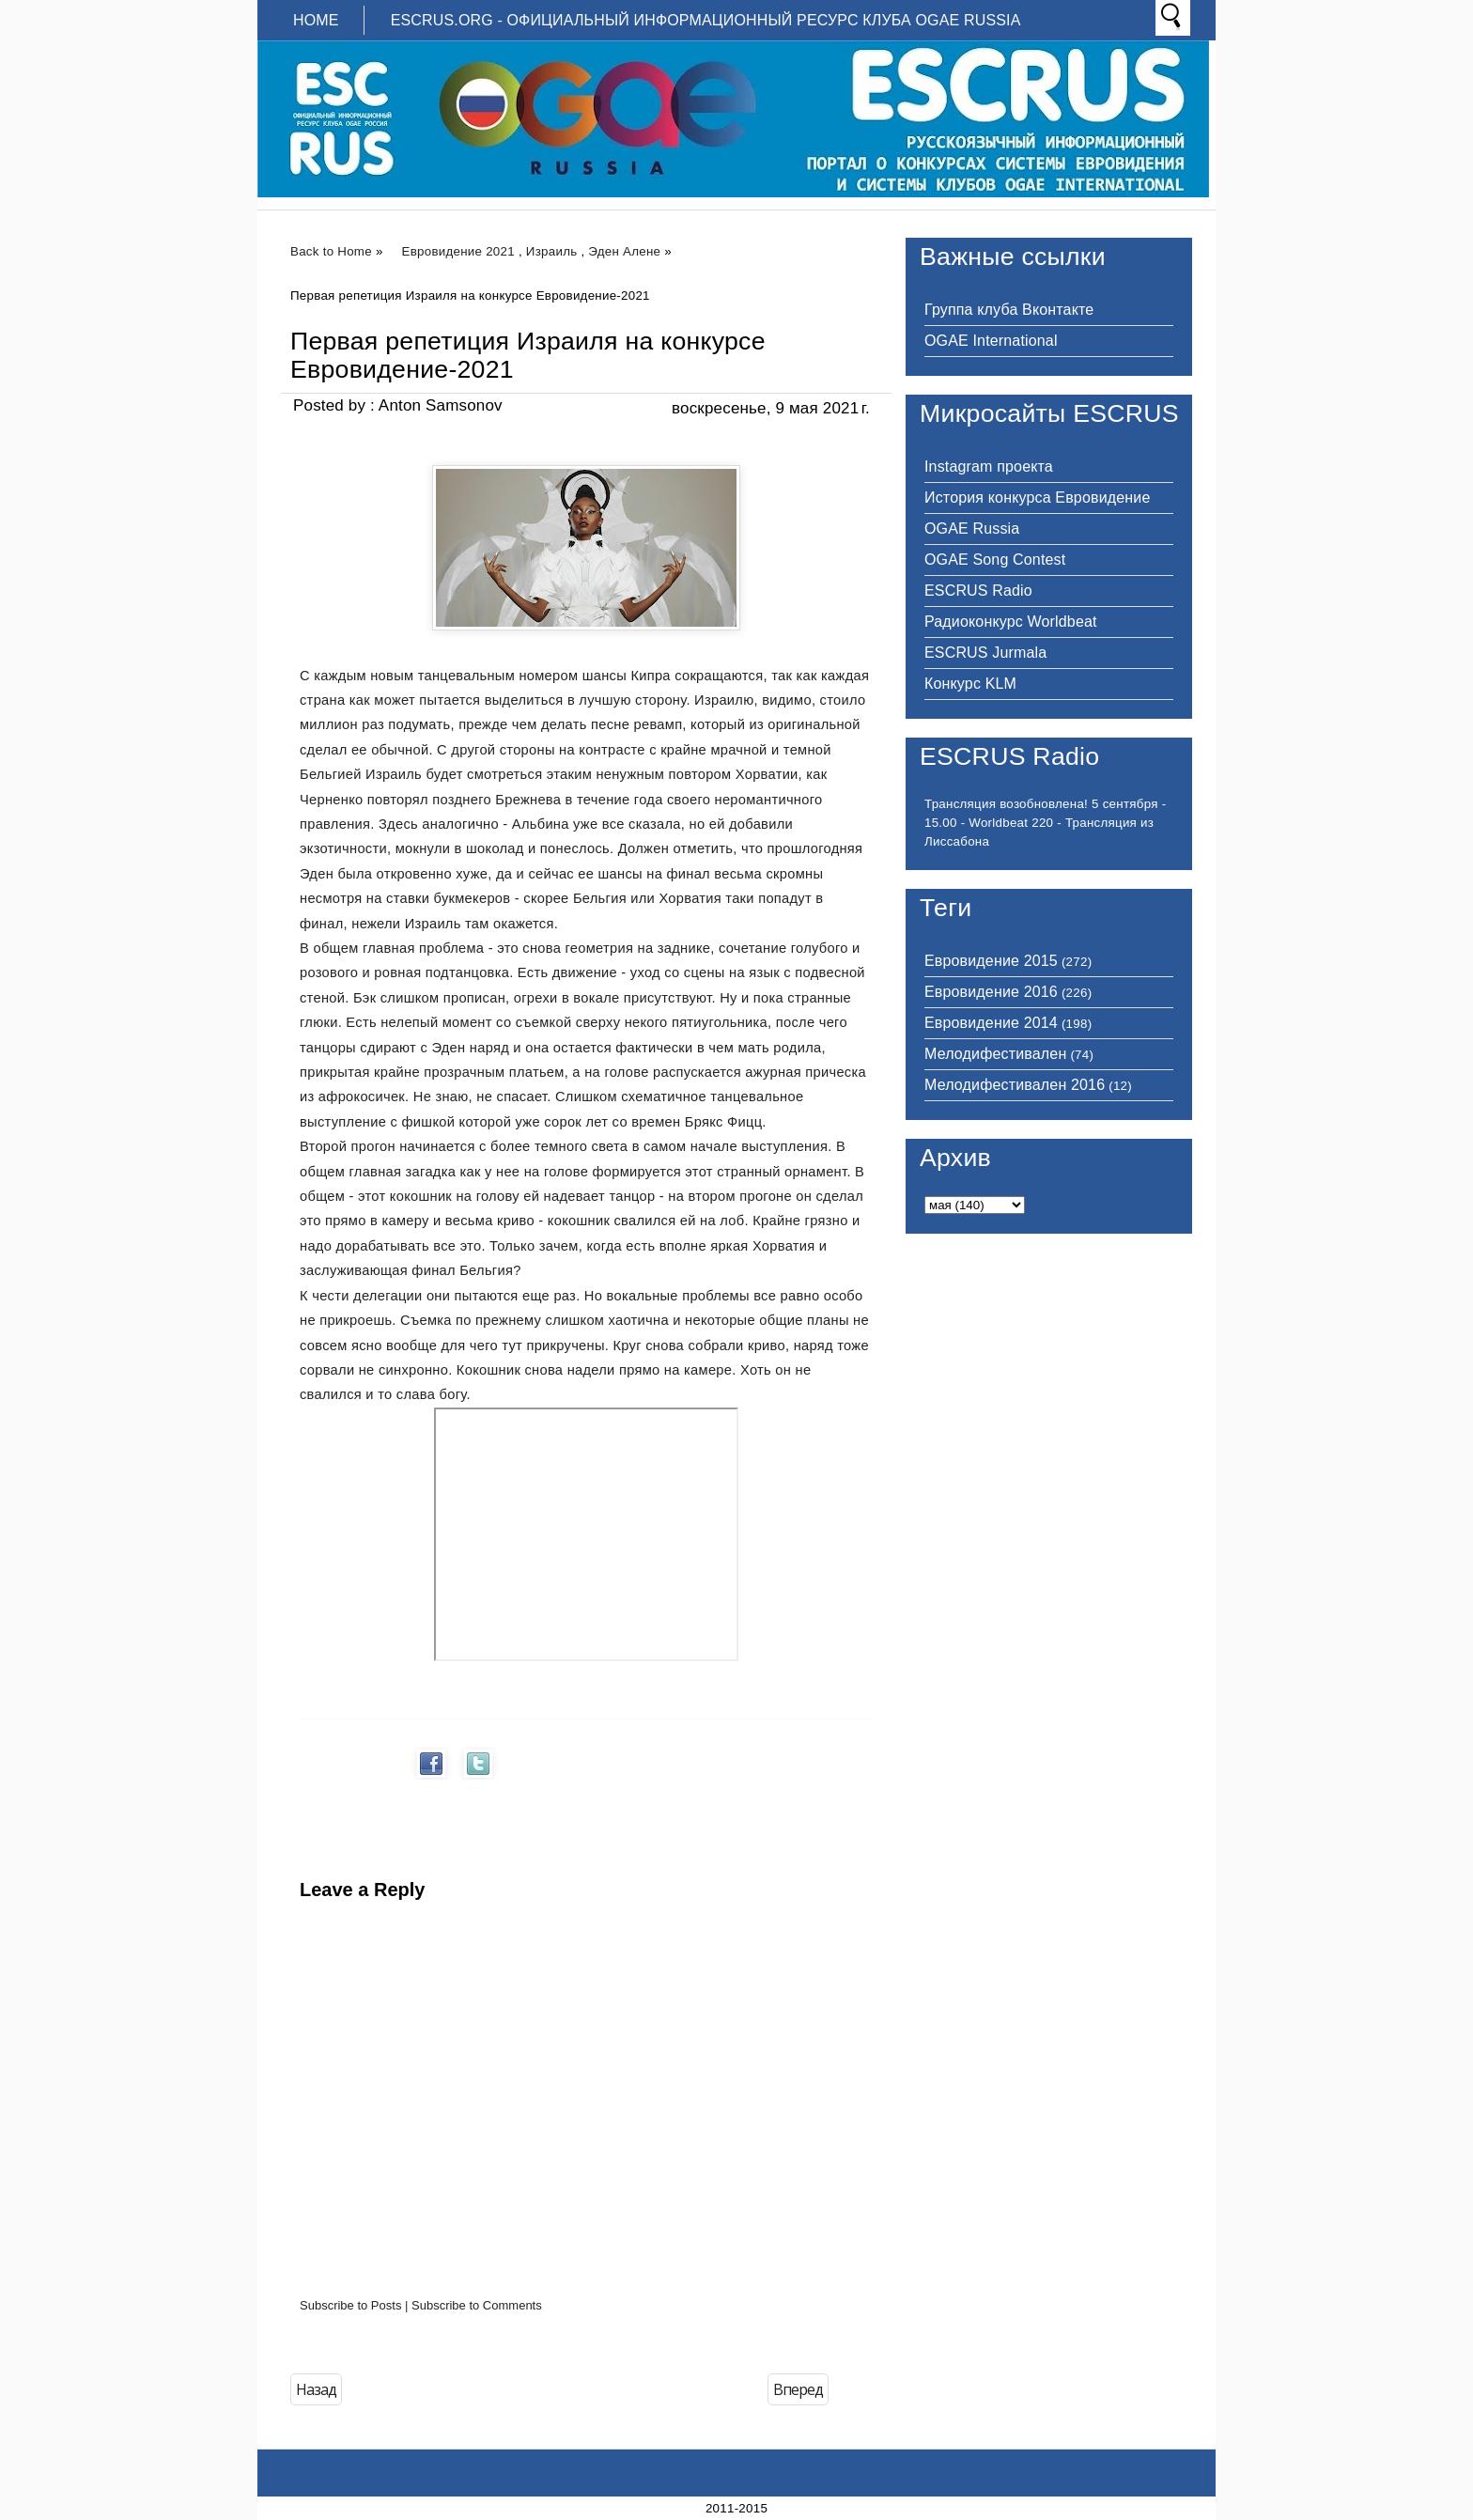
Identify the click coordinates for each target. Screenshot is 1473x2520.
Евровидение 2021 (458, 251)
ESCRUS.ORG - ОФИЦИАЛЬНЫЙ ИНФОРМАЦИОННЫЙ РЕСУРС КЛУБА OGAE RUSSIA (706, 20)
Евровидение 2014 (991, 1023)
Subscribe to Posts (350, 2305)
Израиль (552, 251)
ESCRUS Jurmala (985, 653)
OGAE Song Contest (994, 560)
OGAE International (991, 341)
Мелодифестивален (995, 1054)
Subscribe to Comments (476, 2305)
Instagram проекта (988, 466)
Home (316, 20)
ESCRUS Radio (978, 591)
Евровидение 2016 (991, 992)
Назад (316, 2389)
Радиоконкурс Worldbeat (1010, 622)
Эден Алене (624, 251)
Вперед (798, 2389)
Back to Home (331, 251)
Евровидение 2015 (991, 961)
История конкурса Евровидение (1037, 498)
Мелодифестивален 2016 (1014, 1085)
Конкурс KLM (970, 684)
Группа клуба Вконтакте (1008, 310)
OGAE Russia (971, 529)
